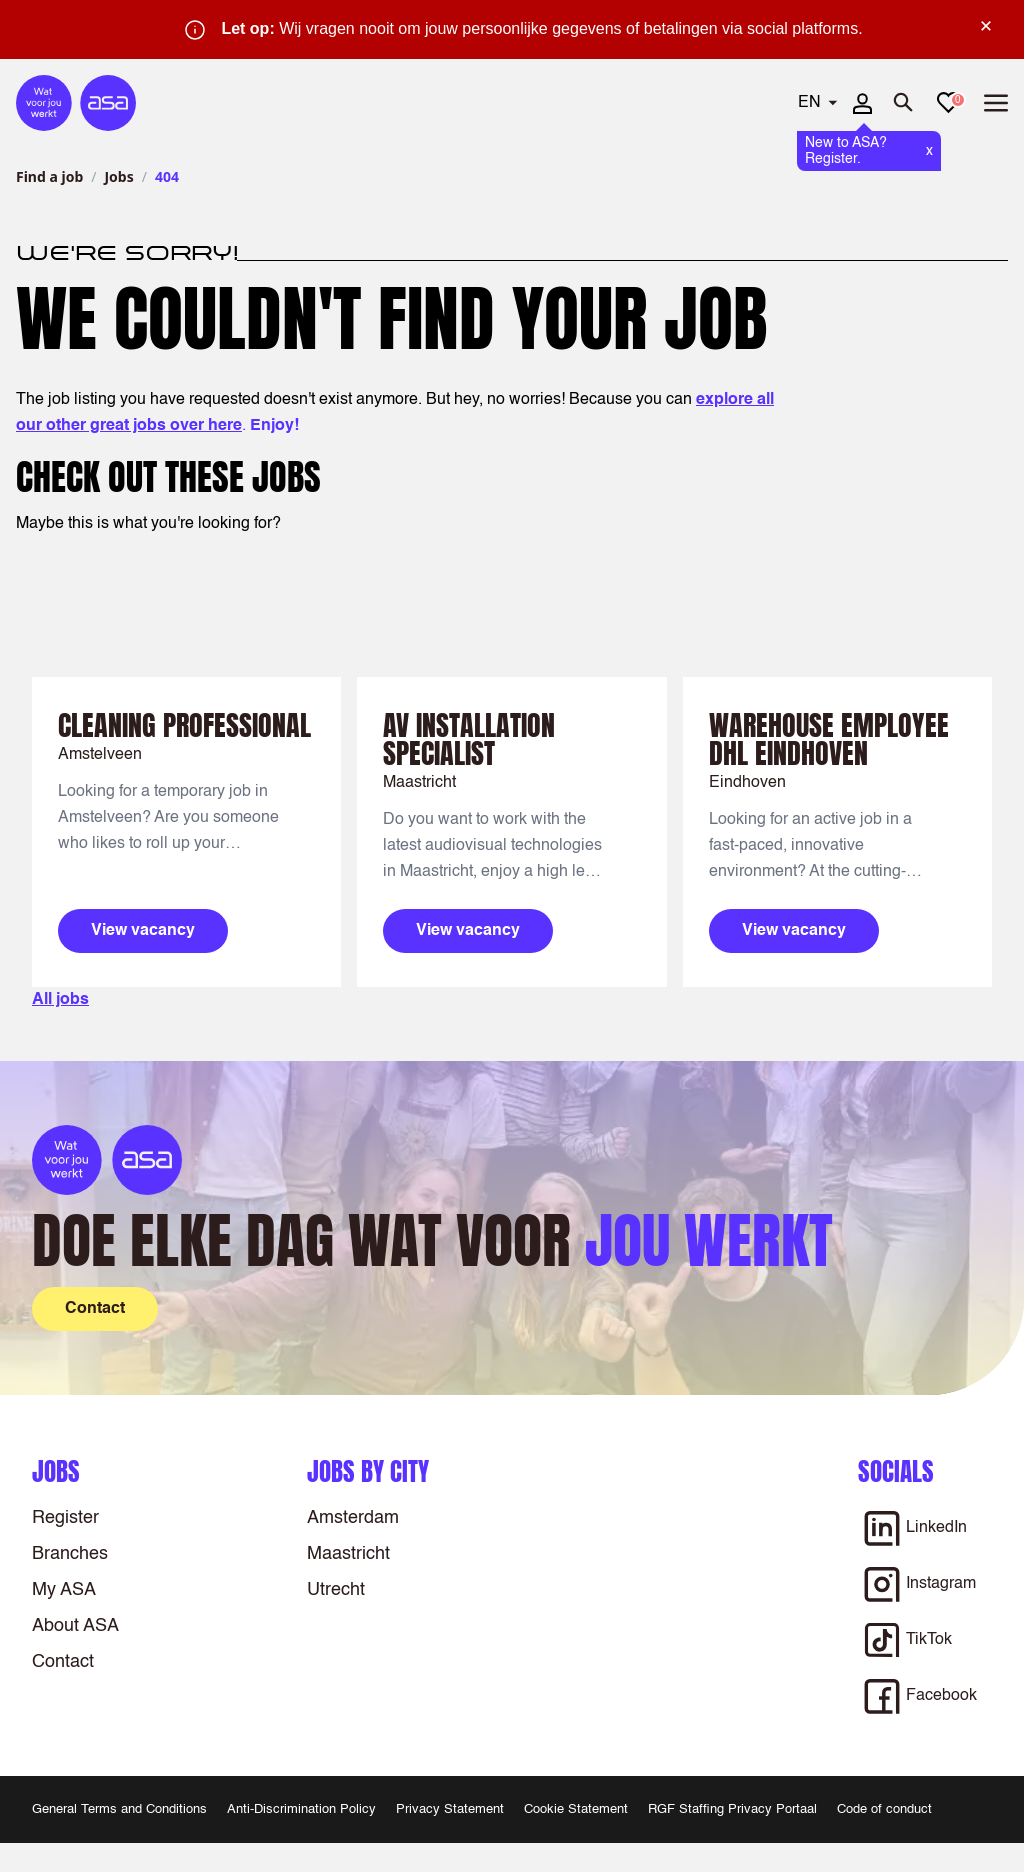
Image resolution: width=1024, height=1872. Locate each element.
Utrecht (336, 1590)
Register (65, 1518)
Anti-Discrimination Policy (301, 1809)
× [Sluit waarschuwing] (986, 26)
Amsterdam (353, 1518)
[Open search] (904, 103)
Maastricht (348, 1554)
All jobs (60, 1000)
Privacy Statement (450, 1809)
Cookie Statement (576, 1809)
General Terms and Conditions (119, 1809)
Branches (70, 1554)
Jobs (118, 176)
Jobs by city (368, 1471)
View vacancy (143, 931)
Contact (63, 1662)
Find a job (49, 176)
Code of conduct (884, 1809)
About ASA (75, 1626)
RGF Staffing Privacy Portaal (732, 1809)
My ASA (64, 1590)
